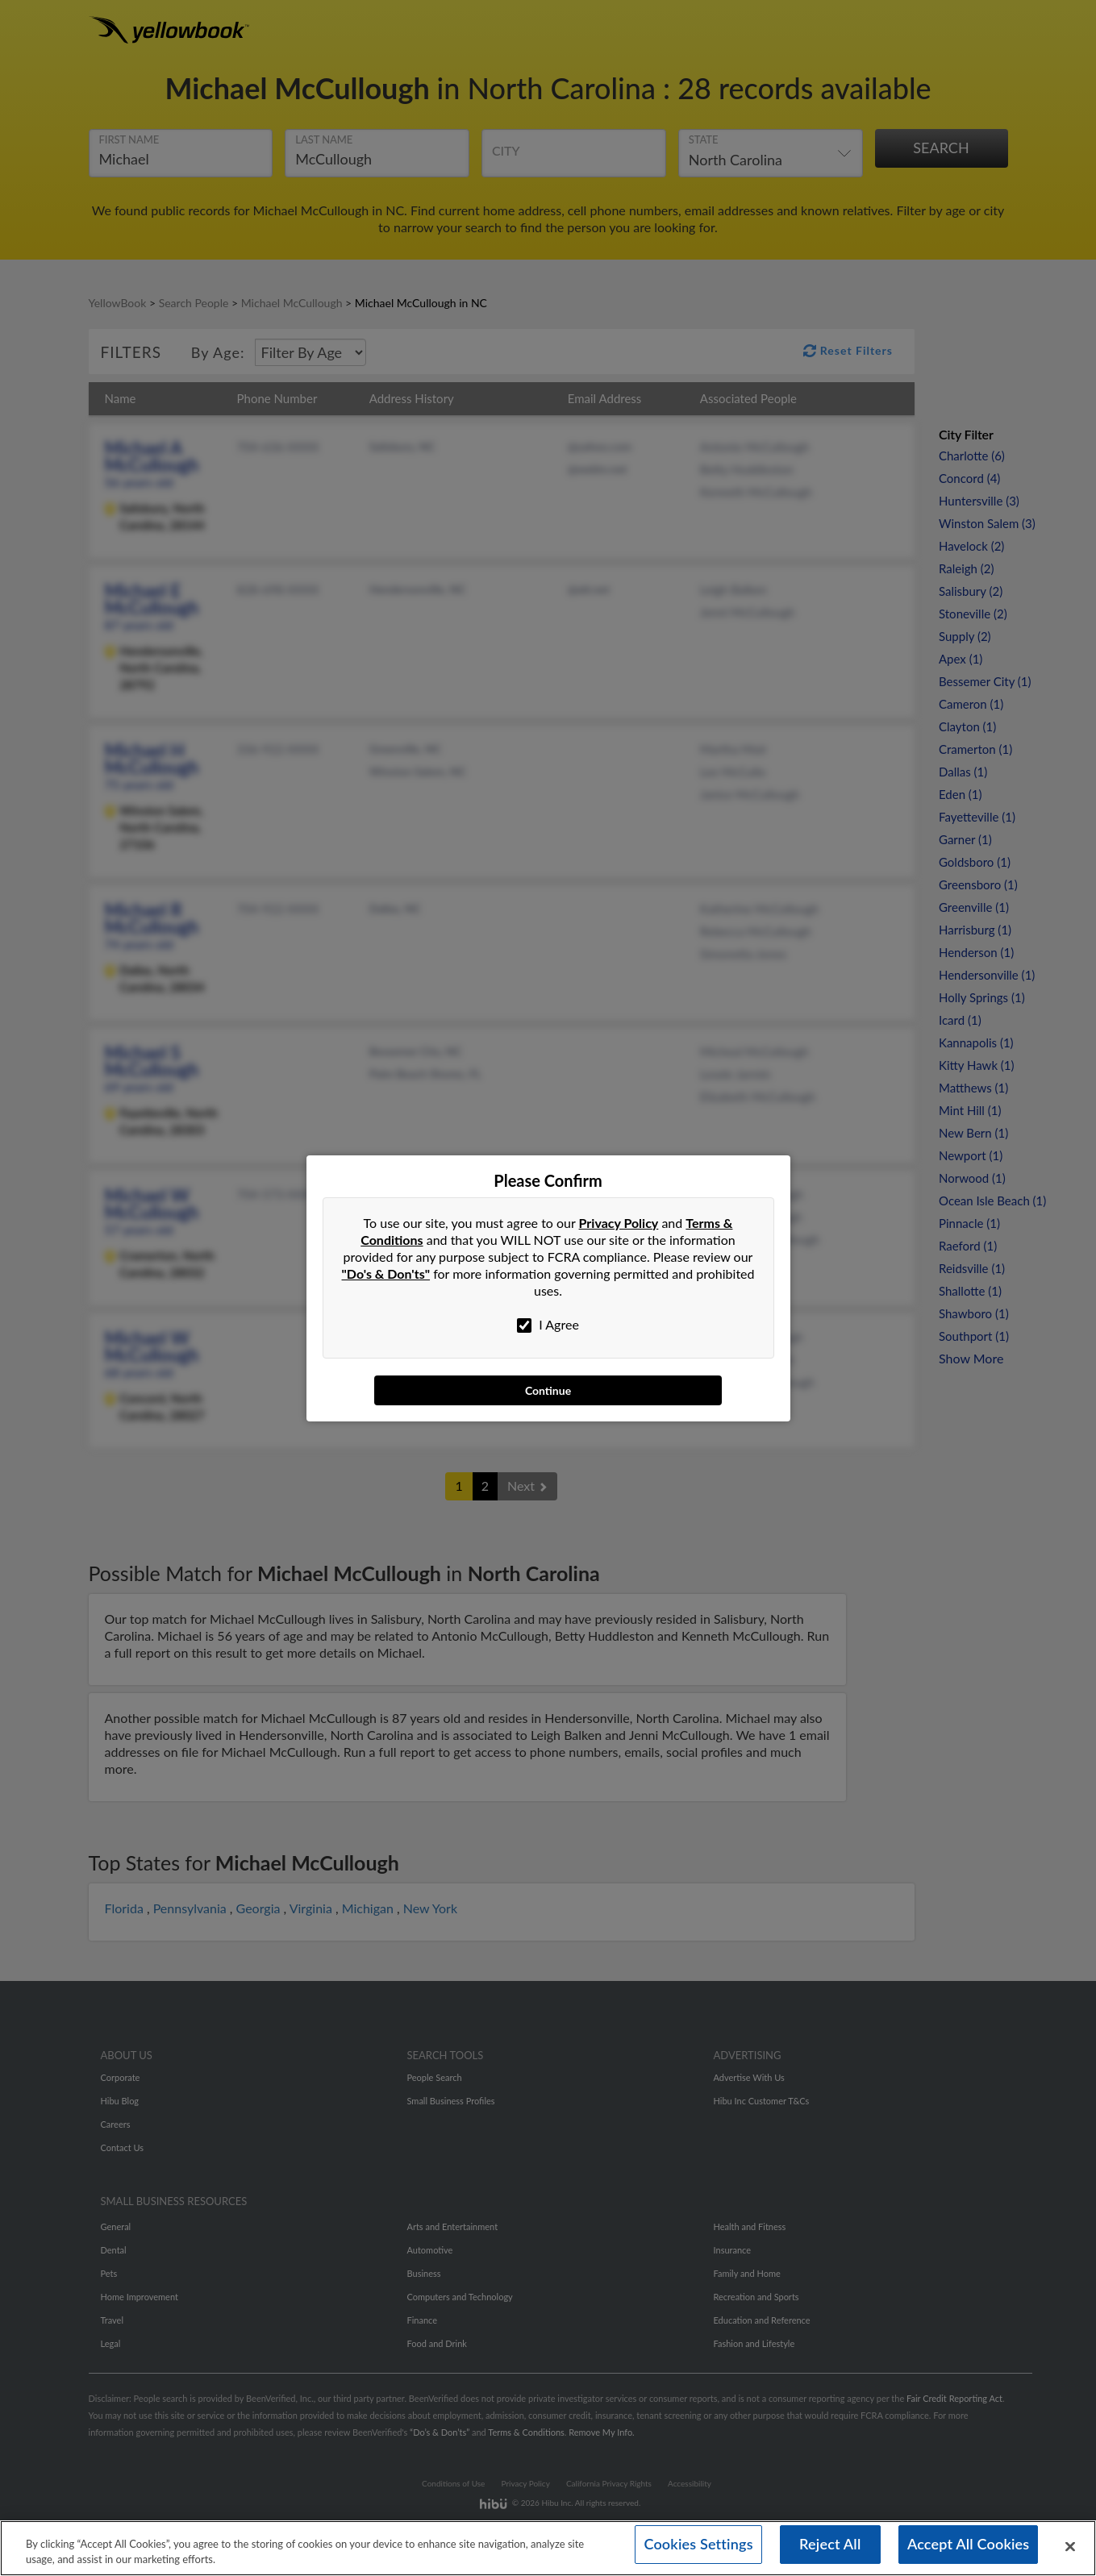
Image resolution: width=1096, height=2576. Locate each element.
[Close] (1070, 2544)
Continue (548, 1390)
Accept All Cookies (968, 2548)
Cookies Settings (698, 2548)
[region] (548, 2545)
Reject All (830, 2548)
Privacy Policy (619, 1222)
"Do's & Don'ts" (386, 1273)
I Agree (548, 1325)
